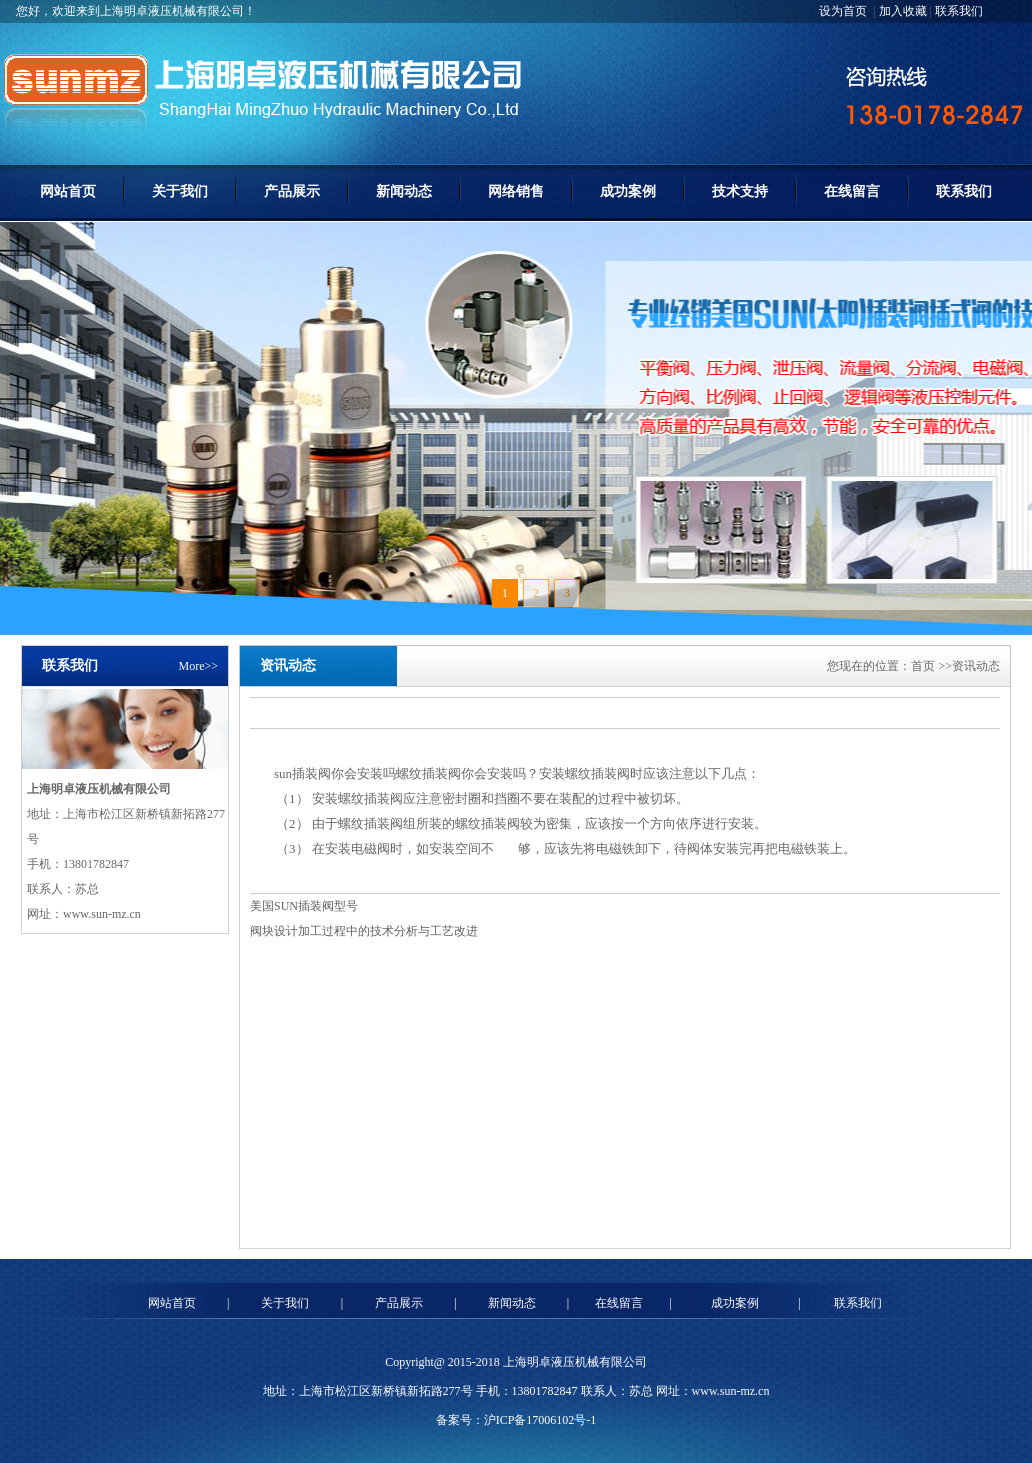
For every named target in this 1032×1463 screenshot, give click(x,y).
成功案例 (628, 191)
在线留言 (852, 191)
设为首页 (844, 11)
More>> (198, 666)
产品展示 (292, 191)
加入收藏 (903, 11)
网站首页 (68, 191)
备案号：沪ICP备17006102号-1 (516, 1420)
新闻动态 (404, 191)
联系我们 (959, 11)
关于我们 (180, 191)
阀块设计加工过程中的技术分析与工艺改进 (364, 931)
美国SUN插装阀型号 (304, 906)
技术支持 (740, 191)
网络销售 (516, 191)
